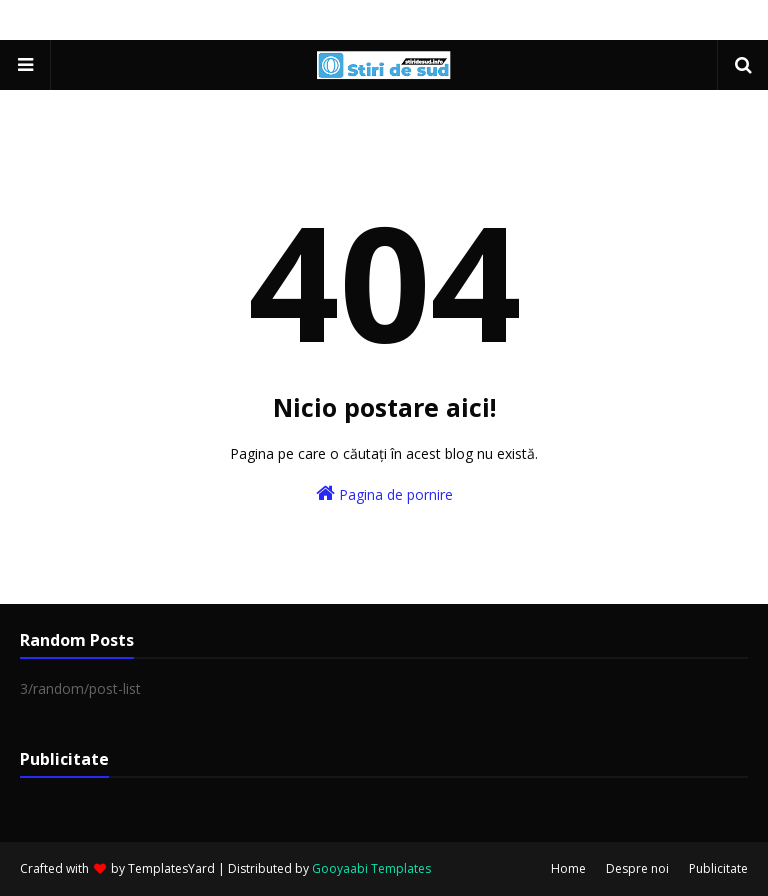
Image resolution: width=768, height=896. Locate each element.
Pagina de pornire (384, 493)
